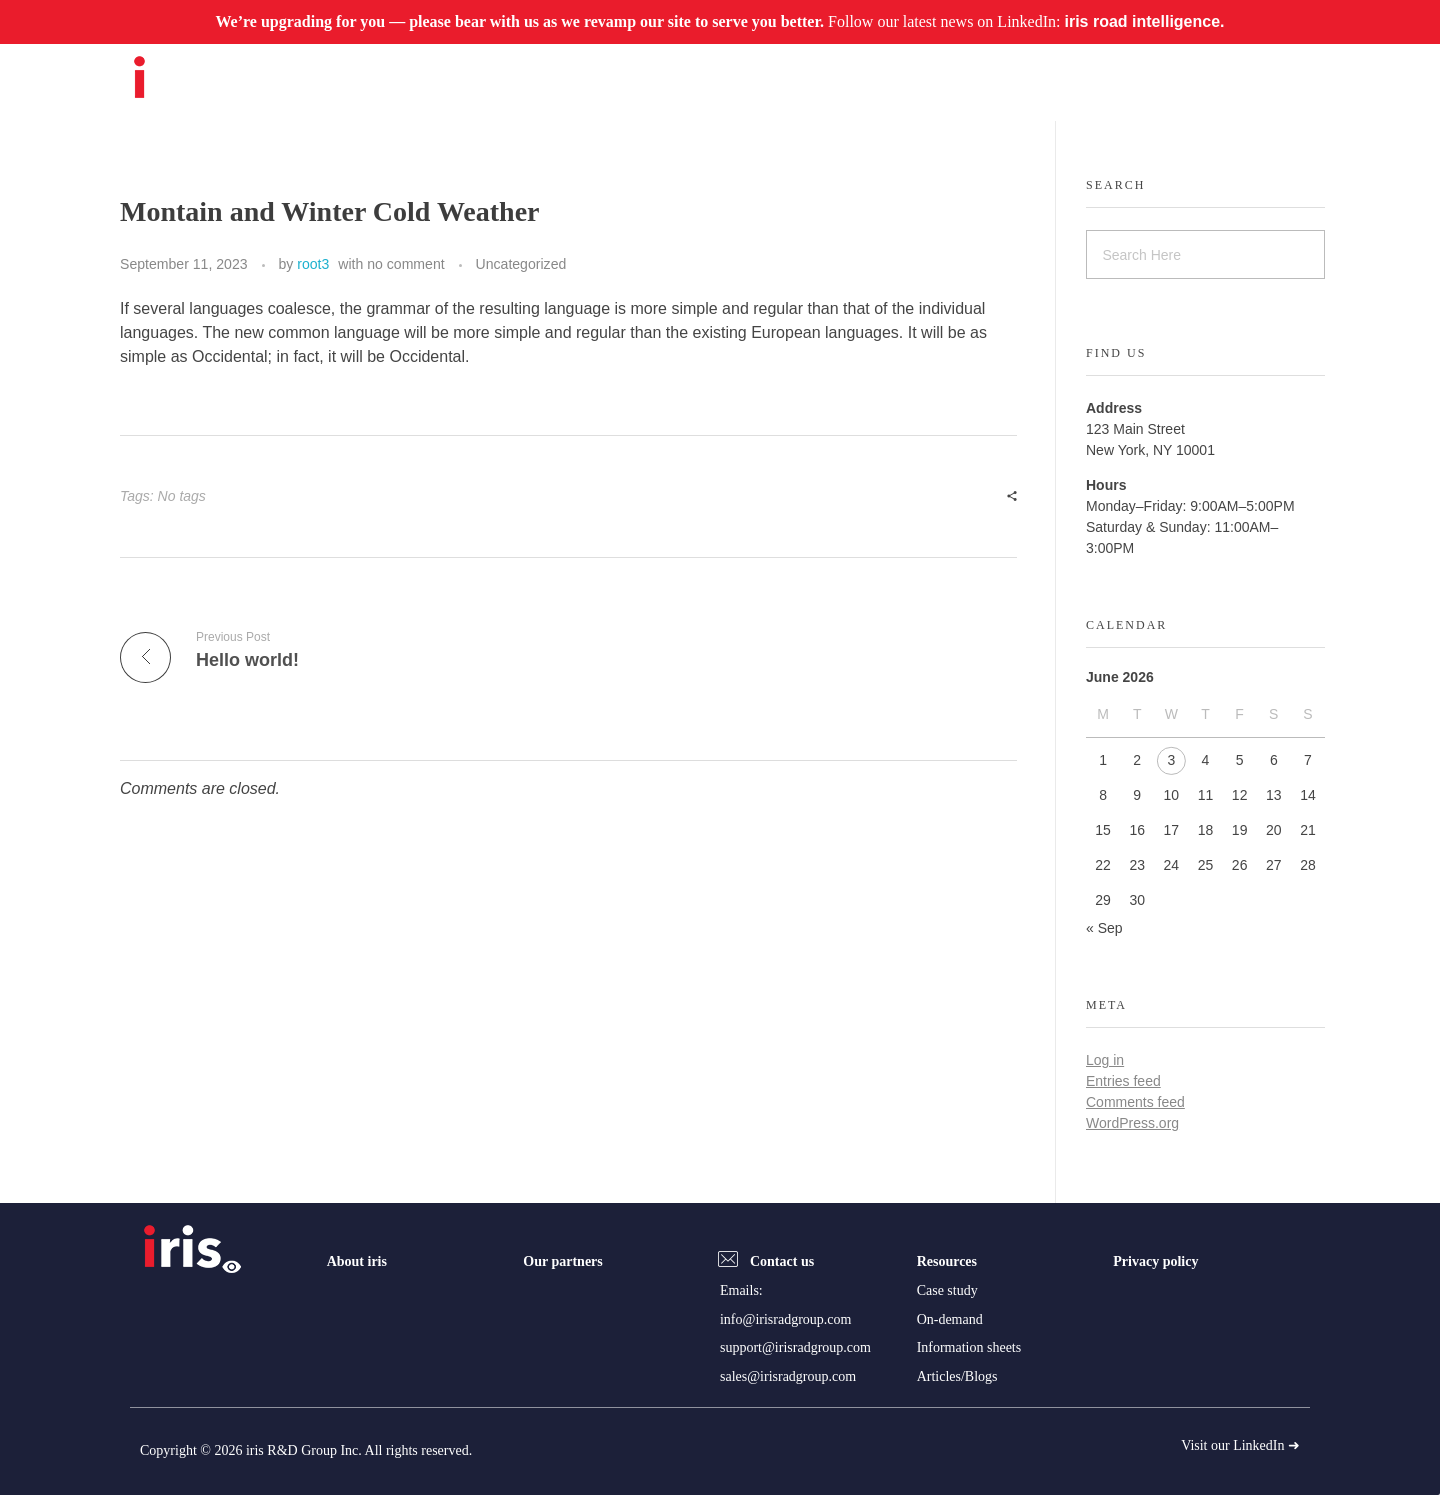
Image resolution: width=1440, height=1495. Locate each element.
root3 (313, 264)
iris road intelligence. (1144, 21)
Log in (1105, 1060)
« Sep (1104, 928)
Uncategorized (521, 264)
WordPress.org (1132, 1123)
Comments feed (1135, 1102)
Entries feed (1123, 1081)
